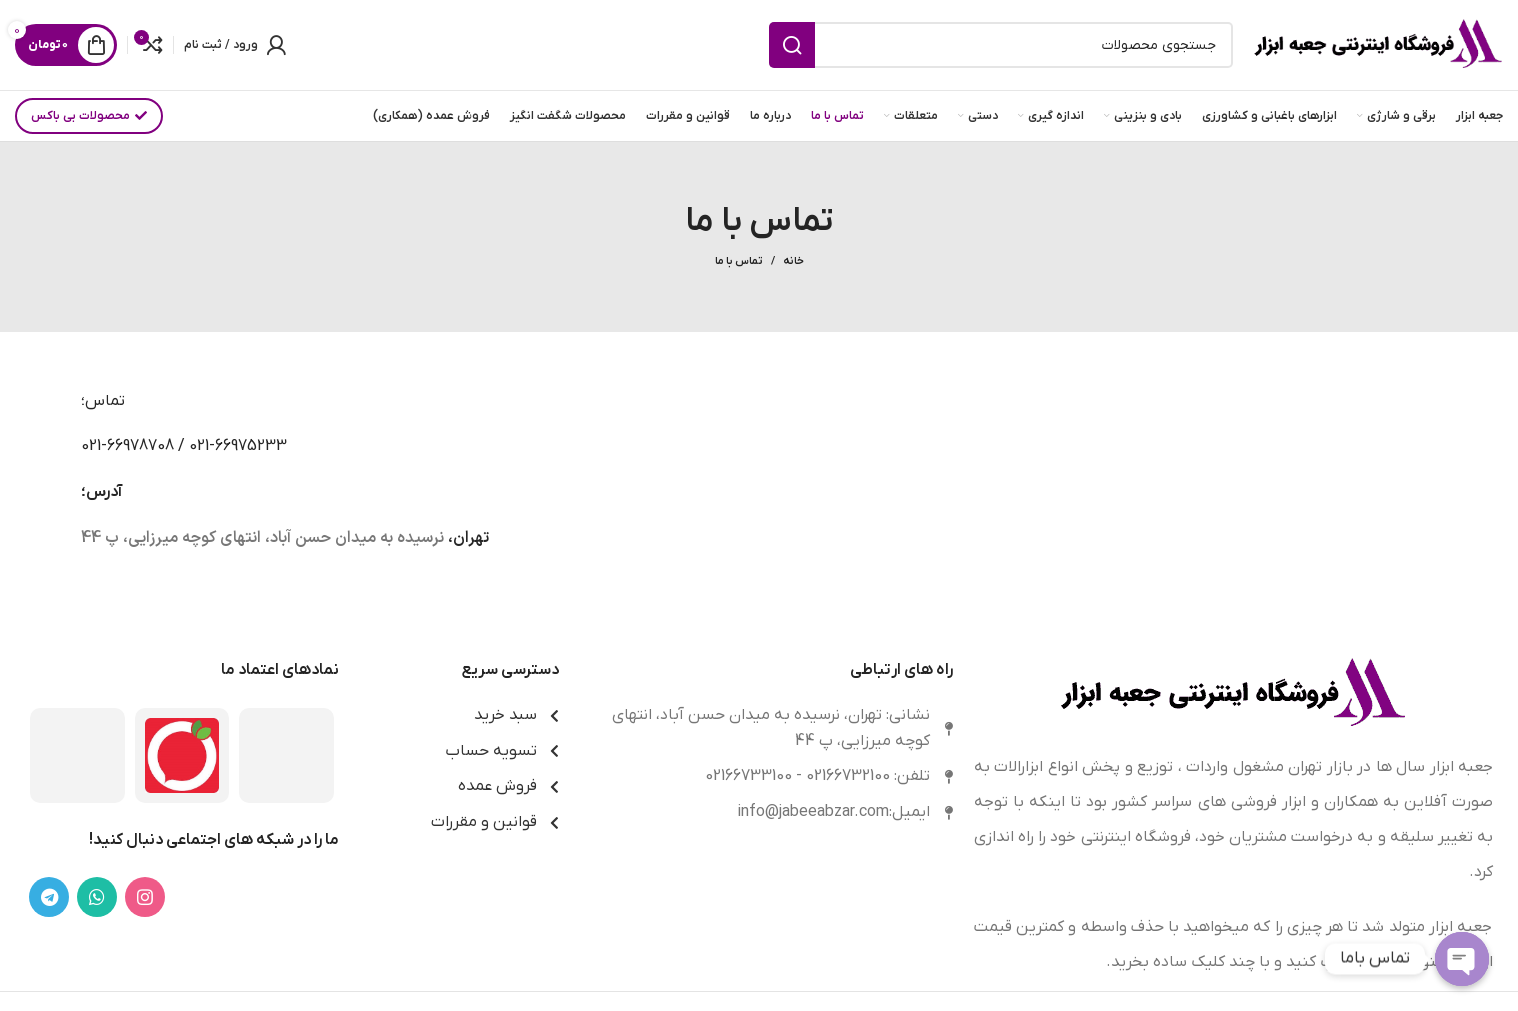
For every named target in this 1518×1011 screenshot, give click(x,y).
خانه (793, 261)
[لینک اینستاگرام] (145, 897)
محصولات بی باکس (89, 116)
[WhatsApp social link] (97, 897)
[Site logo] (1378, 44)
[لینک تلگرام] (49, 897)
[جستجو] (1001, 45)
